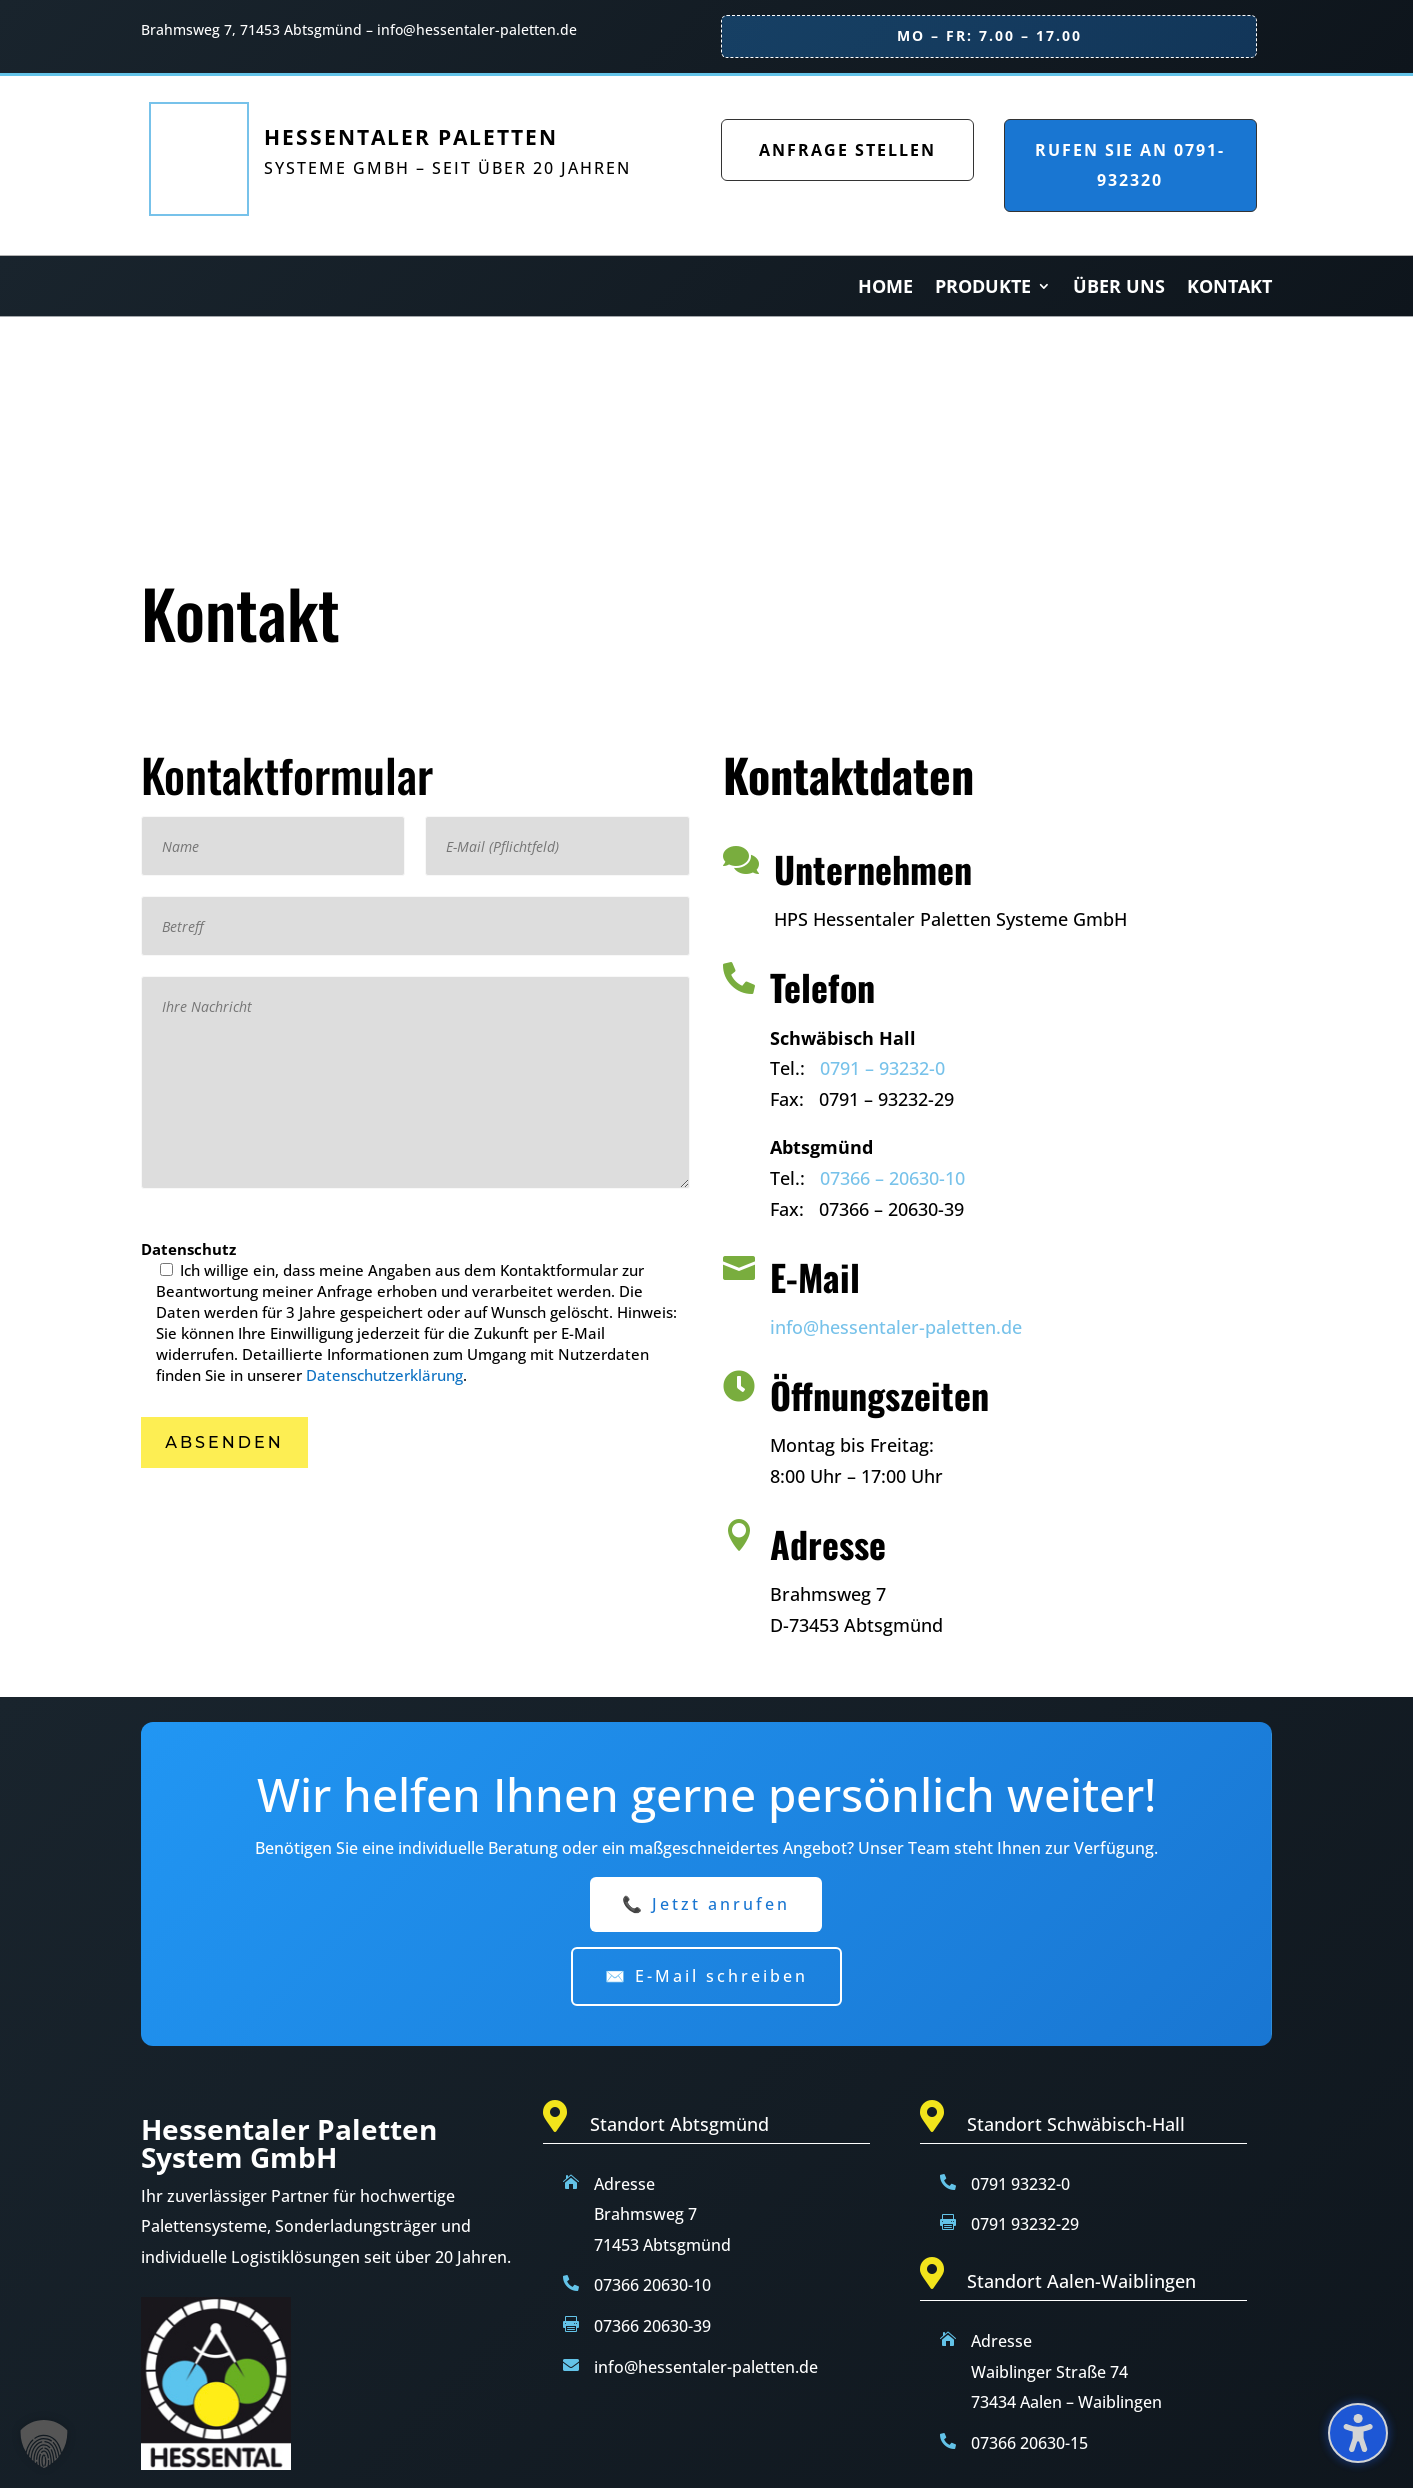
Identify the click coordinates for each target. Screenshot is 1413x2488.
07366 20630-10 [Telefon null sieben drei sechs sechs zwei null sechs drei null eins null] (652, 2285)
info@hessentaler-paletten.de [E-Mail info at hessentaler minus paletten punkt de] (706, 2367)
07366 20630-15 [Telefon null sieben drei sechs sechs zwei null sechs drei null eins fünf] (1029, 2443)
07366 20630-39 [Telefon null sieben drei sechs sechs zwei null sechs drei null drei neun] (652, 2326)
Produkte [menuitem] (983, 288)
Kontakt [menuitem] (1229, 288)
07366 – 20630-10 (892, 1178)
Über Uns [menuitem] (1119, 288)
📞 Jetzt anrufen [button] (706, 1904)
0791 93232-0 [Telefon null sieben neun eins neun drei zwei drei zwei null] (1020, 2184)
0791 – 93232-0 (882, 1068)
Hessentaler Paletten (411, 137)
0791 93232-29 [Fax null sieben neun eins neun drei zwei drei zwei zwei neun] (1025, 2224)
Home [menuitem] (885, 288)
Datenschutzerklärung (384, 1375)
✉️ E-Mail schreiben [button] (706, 1976)
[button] (224, 1442)
